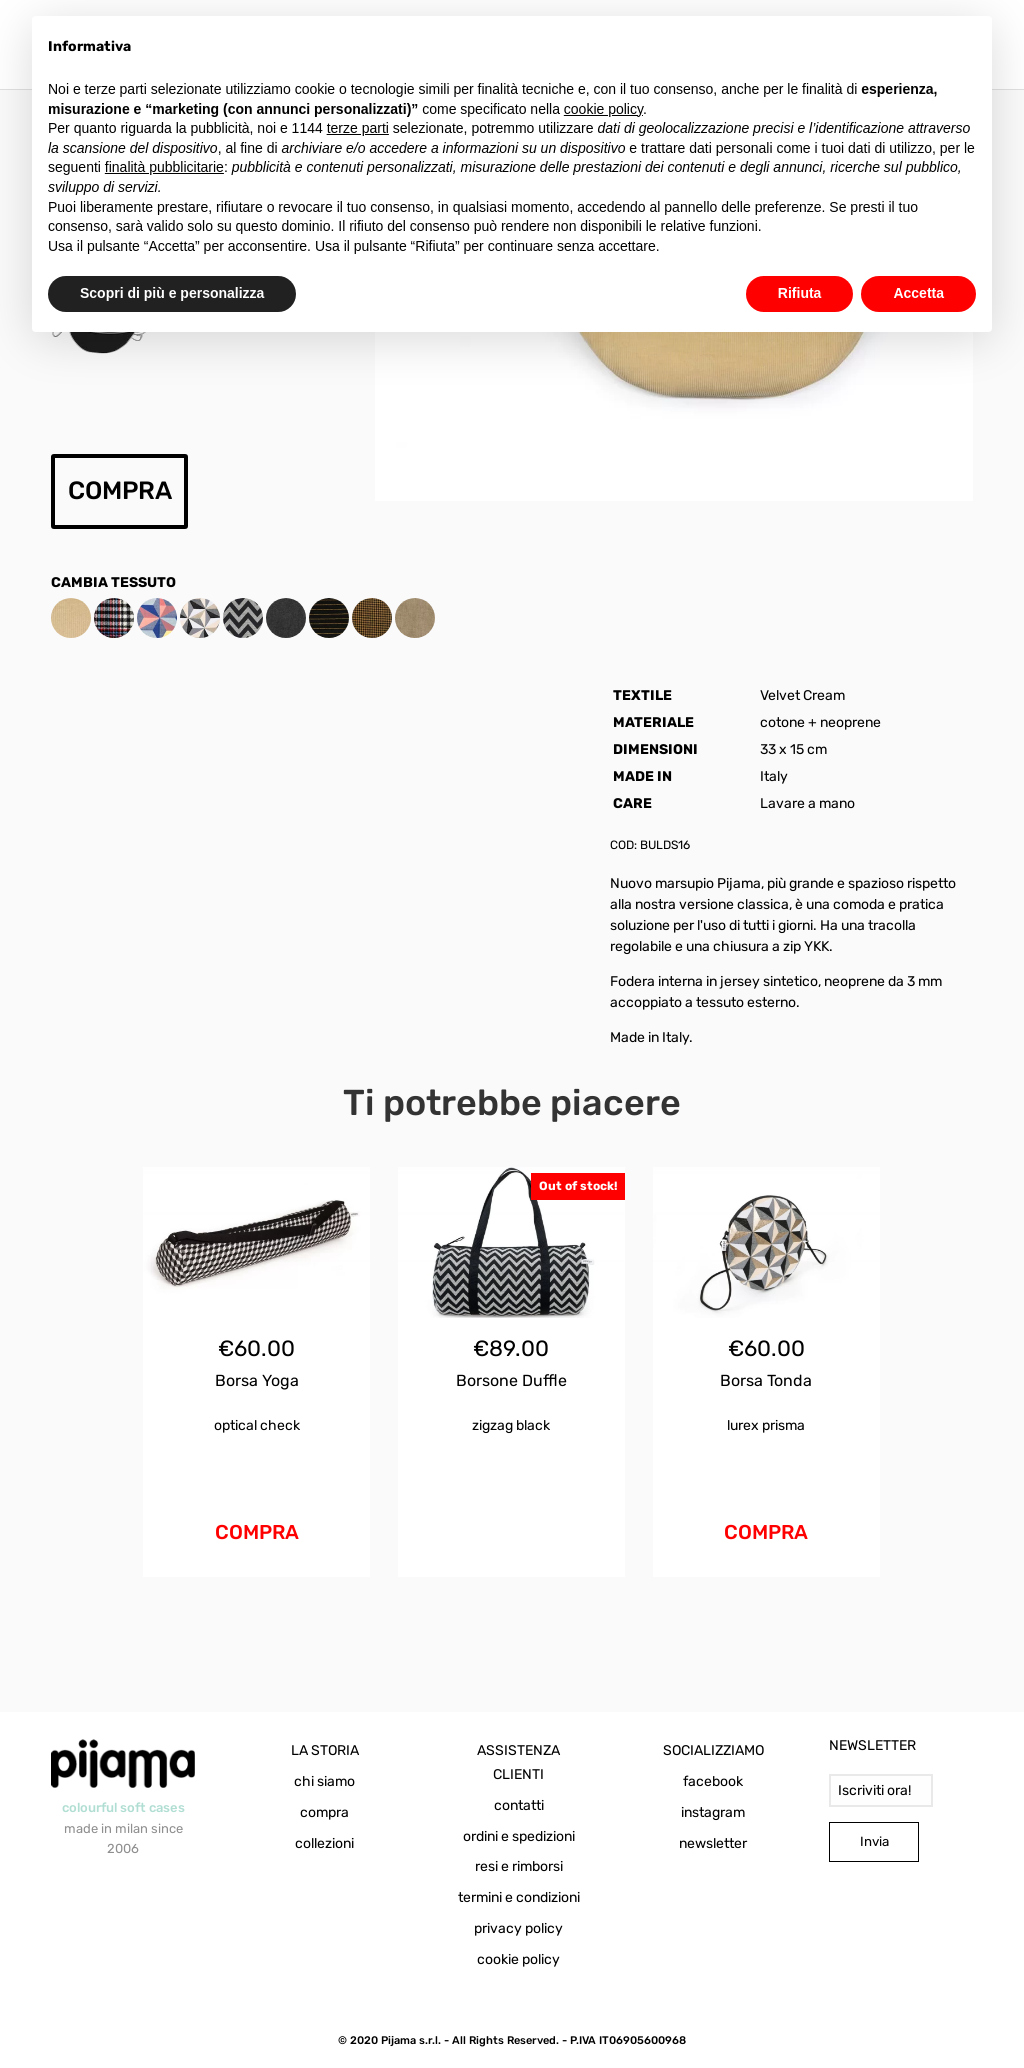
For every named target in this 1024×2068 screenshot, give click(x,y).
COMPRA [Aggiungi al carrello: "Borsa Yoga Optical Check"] (257, 1532)
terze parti (358, 128)
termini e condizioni (519, 1897)
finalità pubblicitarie (164, 167)
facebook (713, 1781)
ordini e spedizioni (519, 1836)
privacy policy (518, 1928)
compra (324, 1812)
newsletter (713, 1843)
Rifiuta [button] (800, 293)
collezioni (324, 1843)
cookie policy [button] (603, 109)
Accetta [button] (918, 293)
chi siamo (324, 1781)
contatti (519, 1805)
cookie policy (518, 1959)
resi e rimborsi (519, 1866)
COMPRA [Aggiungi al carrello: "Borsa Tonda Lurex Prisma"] (766, 1532)
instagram (713, 1812)
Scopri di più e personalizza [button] (172, 293)
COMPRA (120, 490)
